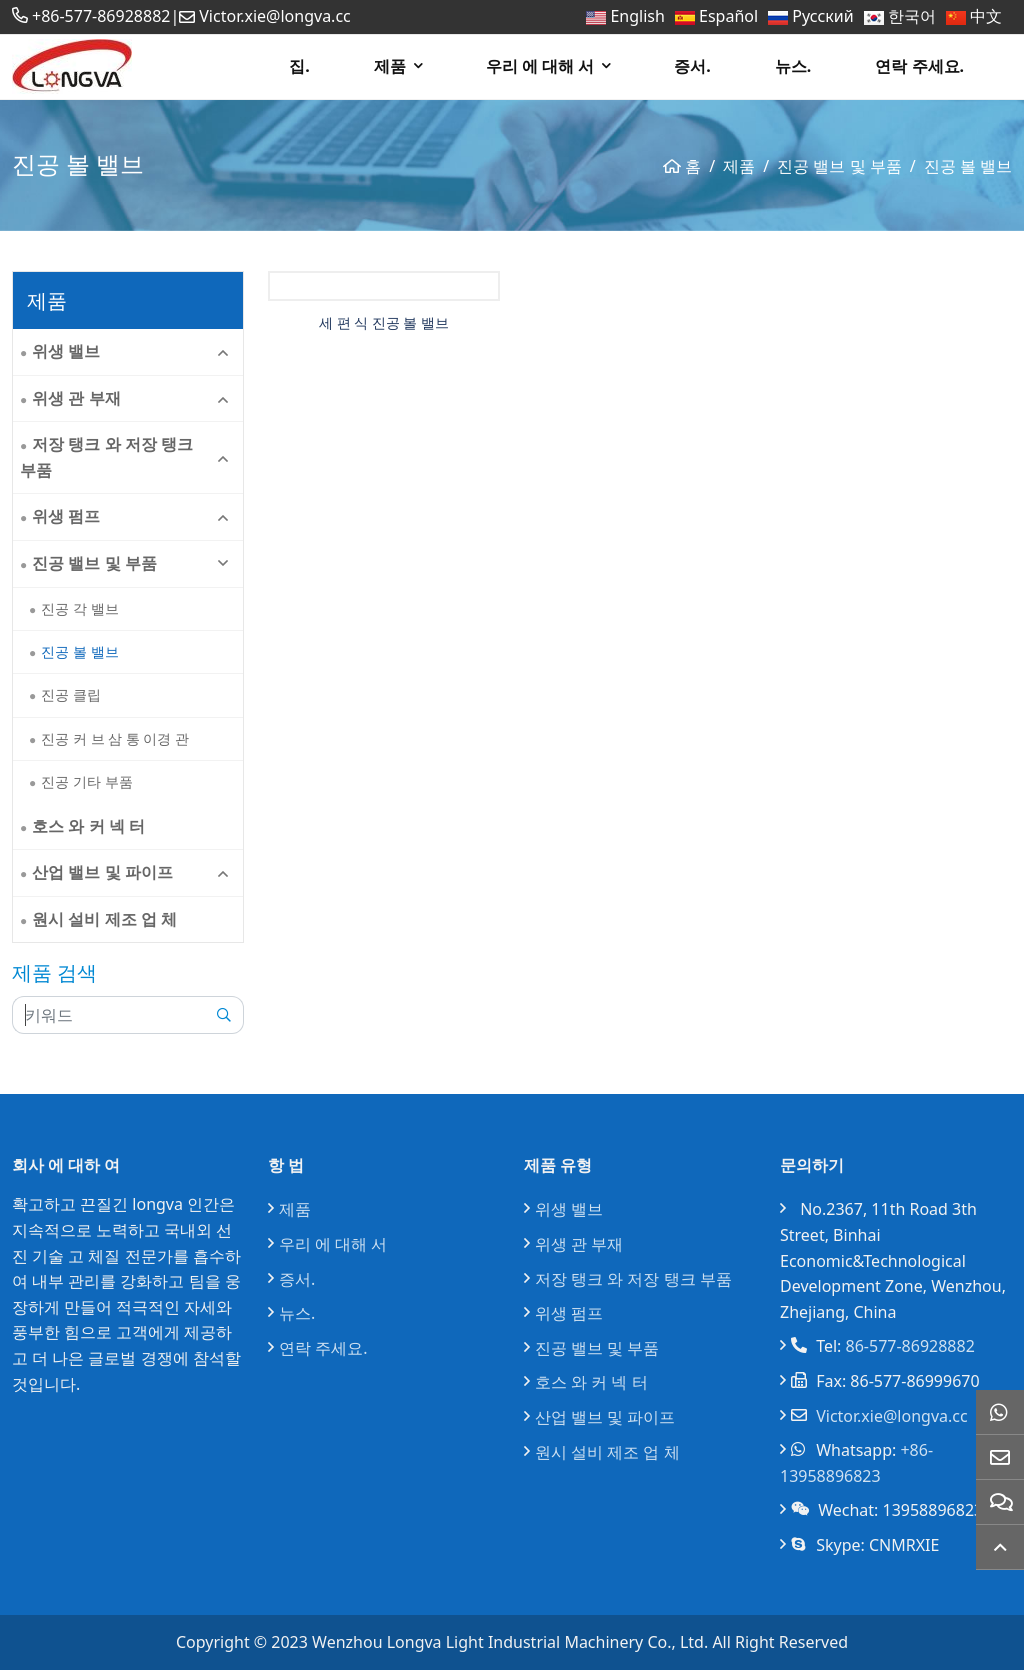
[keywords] (109, 1015)
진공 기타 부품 (86, 781)
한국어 (912, 16)
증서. (692, 66)
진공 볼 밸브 (79, 651)
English (637, 16)
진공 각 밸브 (79, 608)
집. (299, 66)
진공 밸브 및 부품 (94, 563)
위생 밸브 (66, 351)
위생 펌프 (66, 516)
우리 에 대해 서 (540, 66)
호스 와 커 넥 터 (88, 826)
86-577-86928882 (910, 1346)
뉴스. (793, 66)
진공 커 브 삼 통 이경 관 (115, 738)
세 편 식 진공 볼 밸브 (384, 322)
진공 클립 (71, 694)
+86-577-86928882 (101, 16)
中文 (986, 16)
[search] (224, 1015)
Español (728, 16)
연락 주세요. (919, 66)
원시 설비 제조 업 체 (104, 919)
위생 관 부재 (76, 398)
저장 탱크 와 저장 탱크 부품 (106, 457)
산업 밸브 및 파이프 (102, 872)
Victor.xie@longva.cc (275, 16)
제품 (390, 66)
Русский (822, 16)
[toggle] (223, 352)
